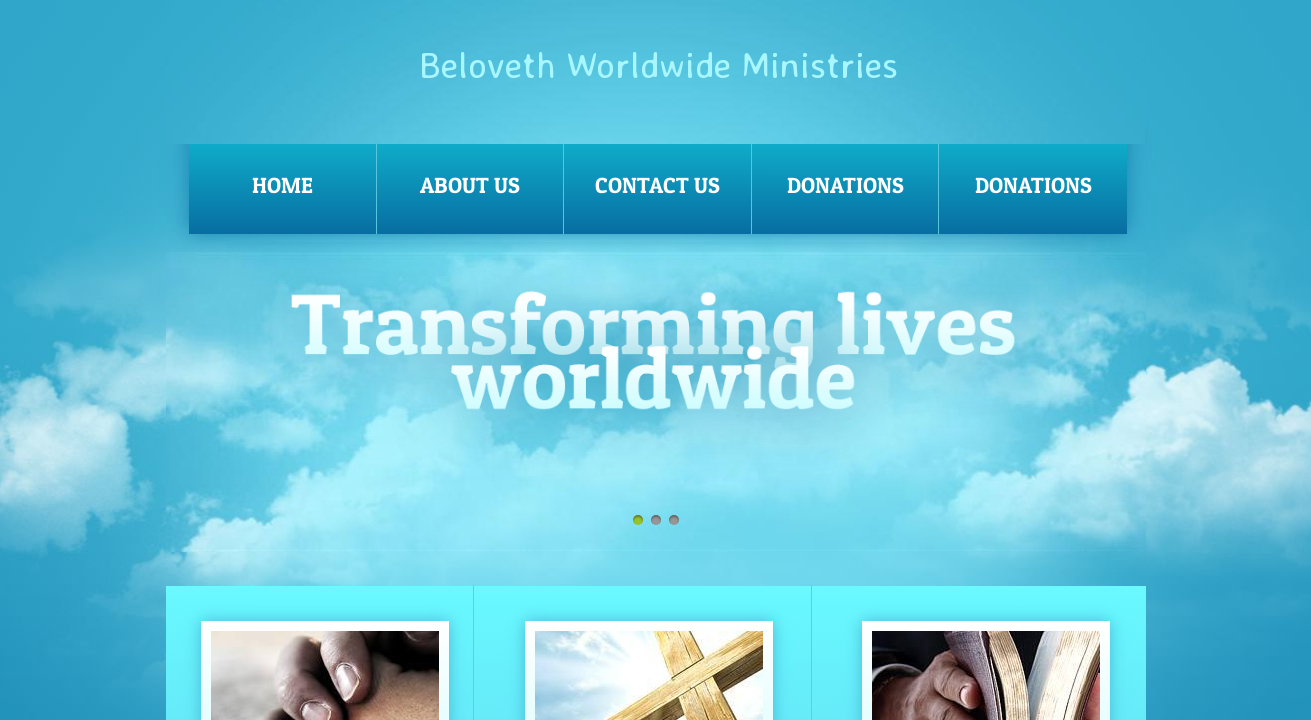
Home (282, 185)
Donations (845, 185)
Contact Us (657, 185)
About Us (470, 185)
